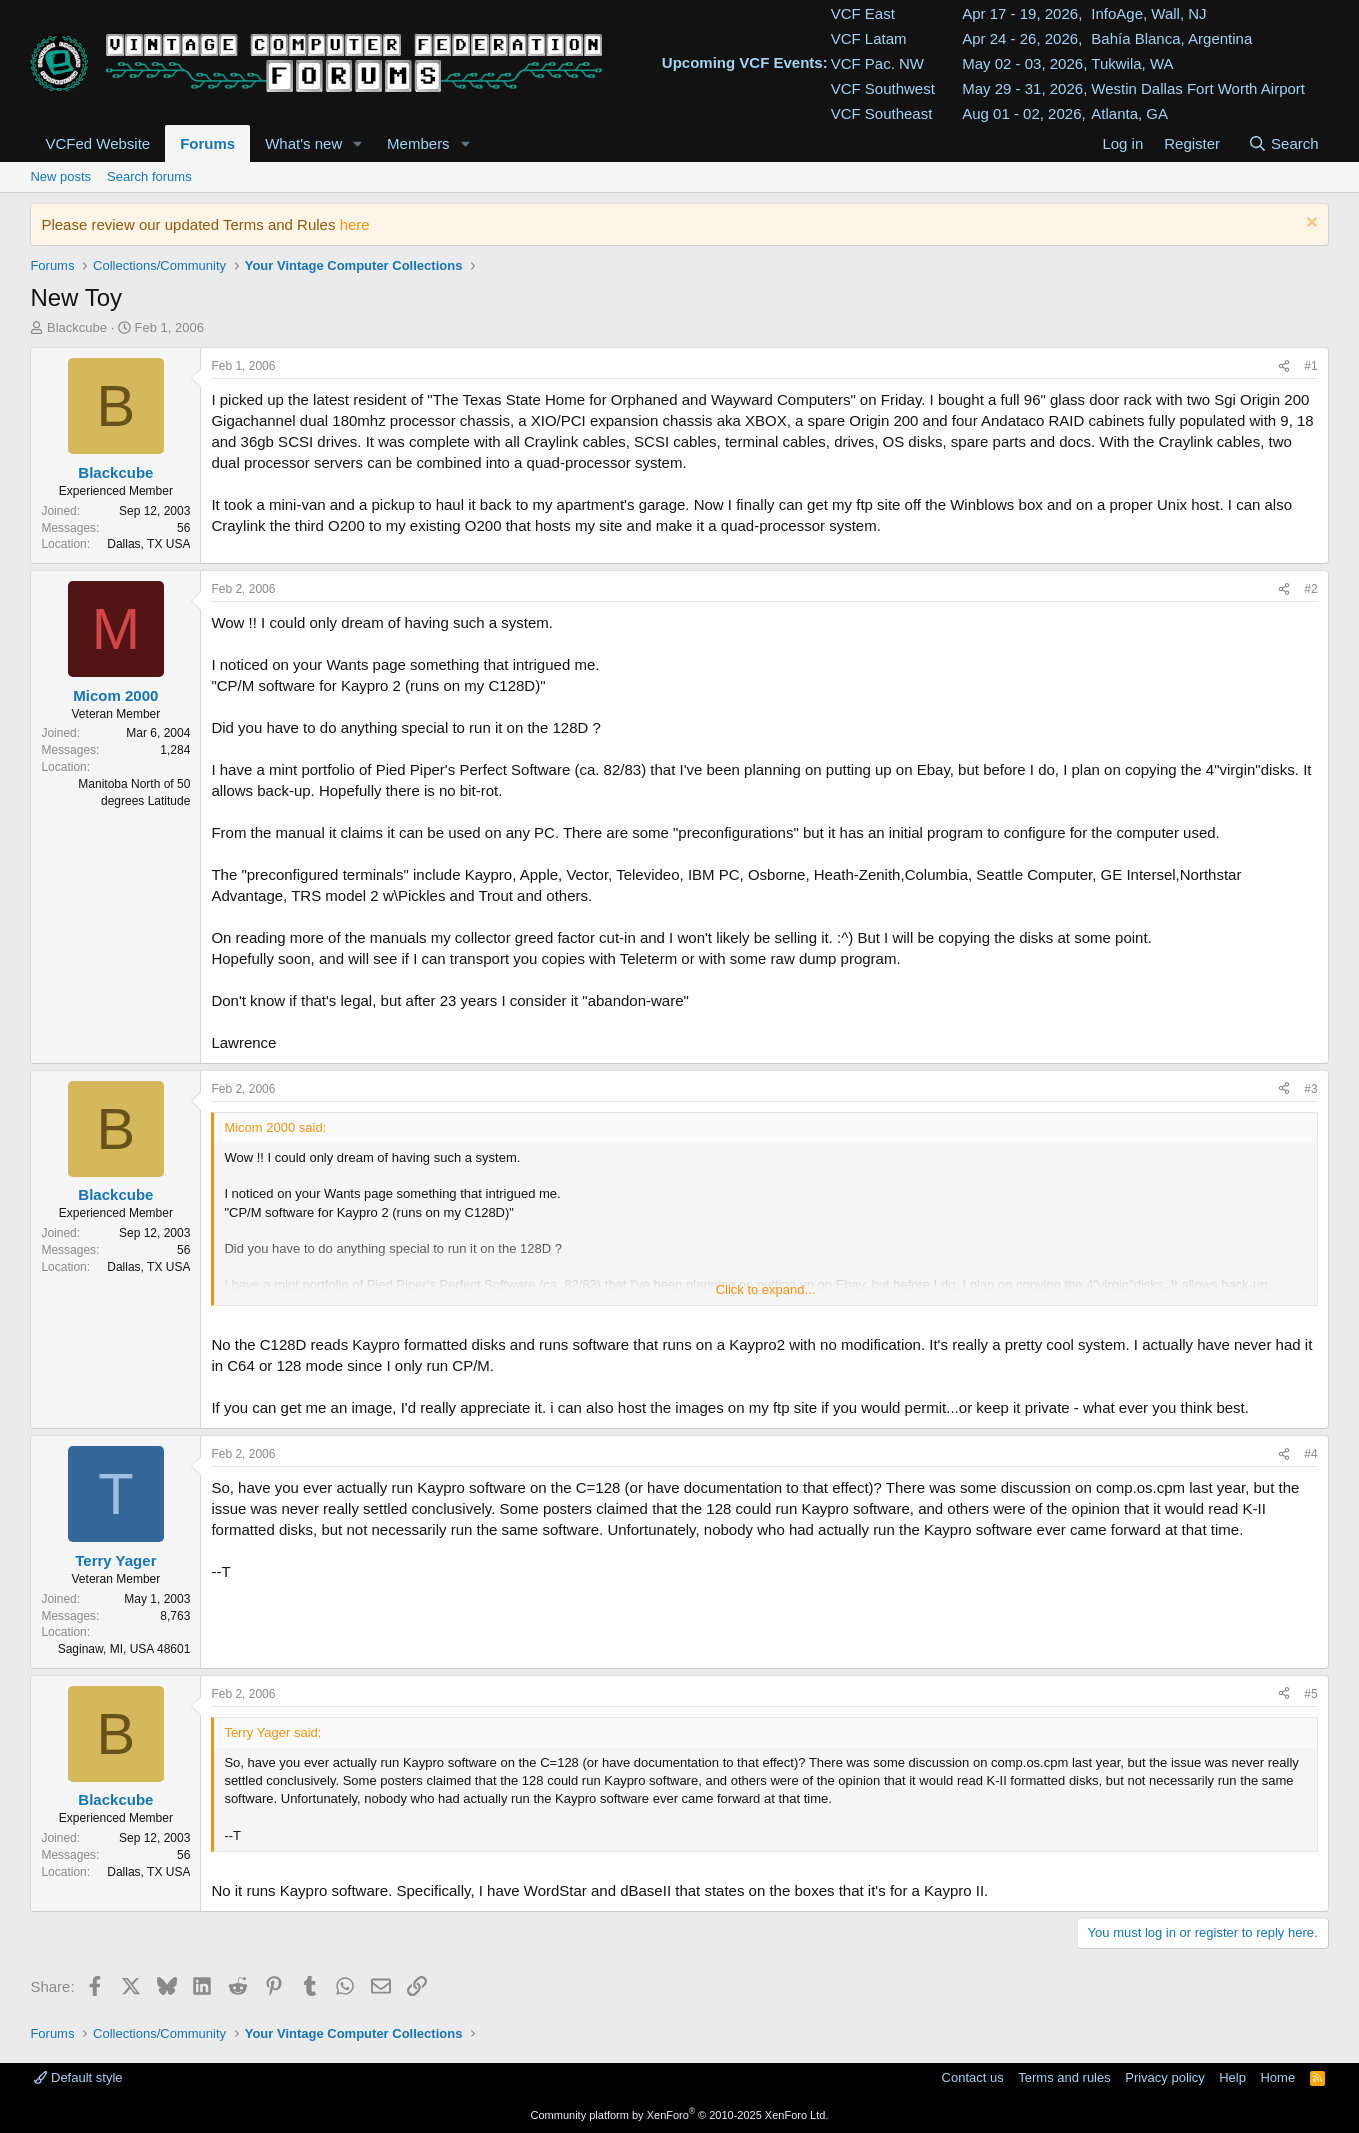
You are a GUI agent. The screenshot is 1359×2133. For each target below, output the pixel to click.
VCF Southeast (882, 113)
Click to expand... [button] (766, 1289)
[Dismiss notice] (1309, 224)
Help (1232, 2077)
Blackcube (77, 327)
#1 (1310, 366)
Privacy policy (1164, 2077)
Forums (207, 143)
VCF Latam (869, 38)
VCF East (863, 13)
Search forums (149, 176)
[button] (358, 143)
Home (1277, 2077)
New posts (60, 176)
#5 (1310, 1694)
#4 (1310, 1454)
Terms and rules (1064, 2077)
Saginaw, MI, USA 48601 (124, 1649)
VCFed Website (97, 143)
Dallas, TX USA (148, 544)
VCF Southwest (883, 88)
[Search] (1283, 143)
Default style (78, 2077)
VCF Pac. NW (877, 63)
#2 (1310, 589)
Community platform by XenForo (680, 2115)
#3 (1310, 1089)
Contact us (973, 2077)
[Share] (1284, 366)
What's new (303, 143)
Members (418, 143)
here (355, 224)
